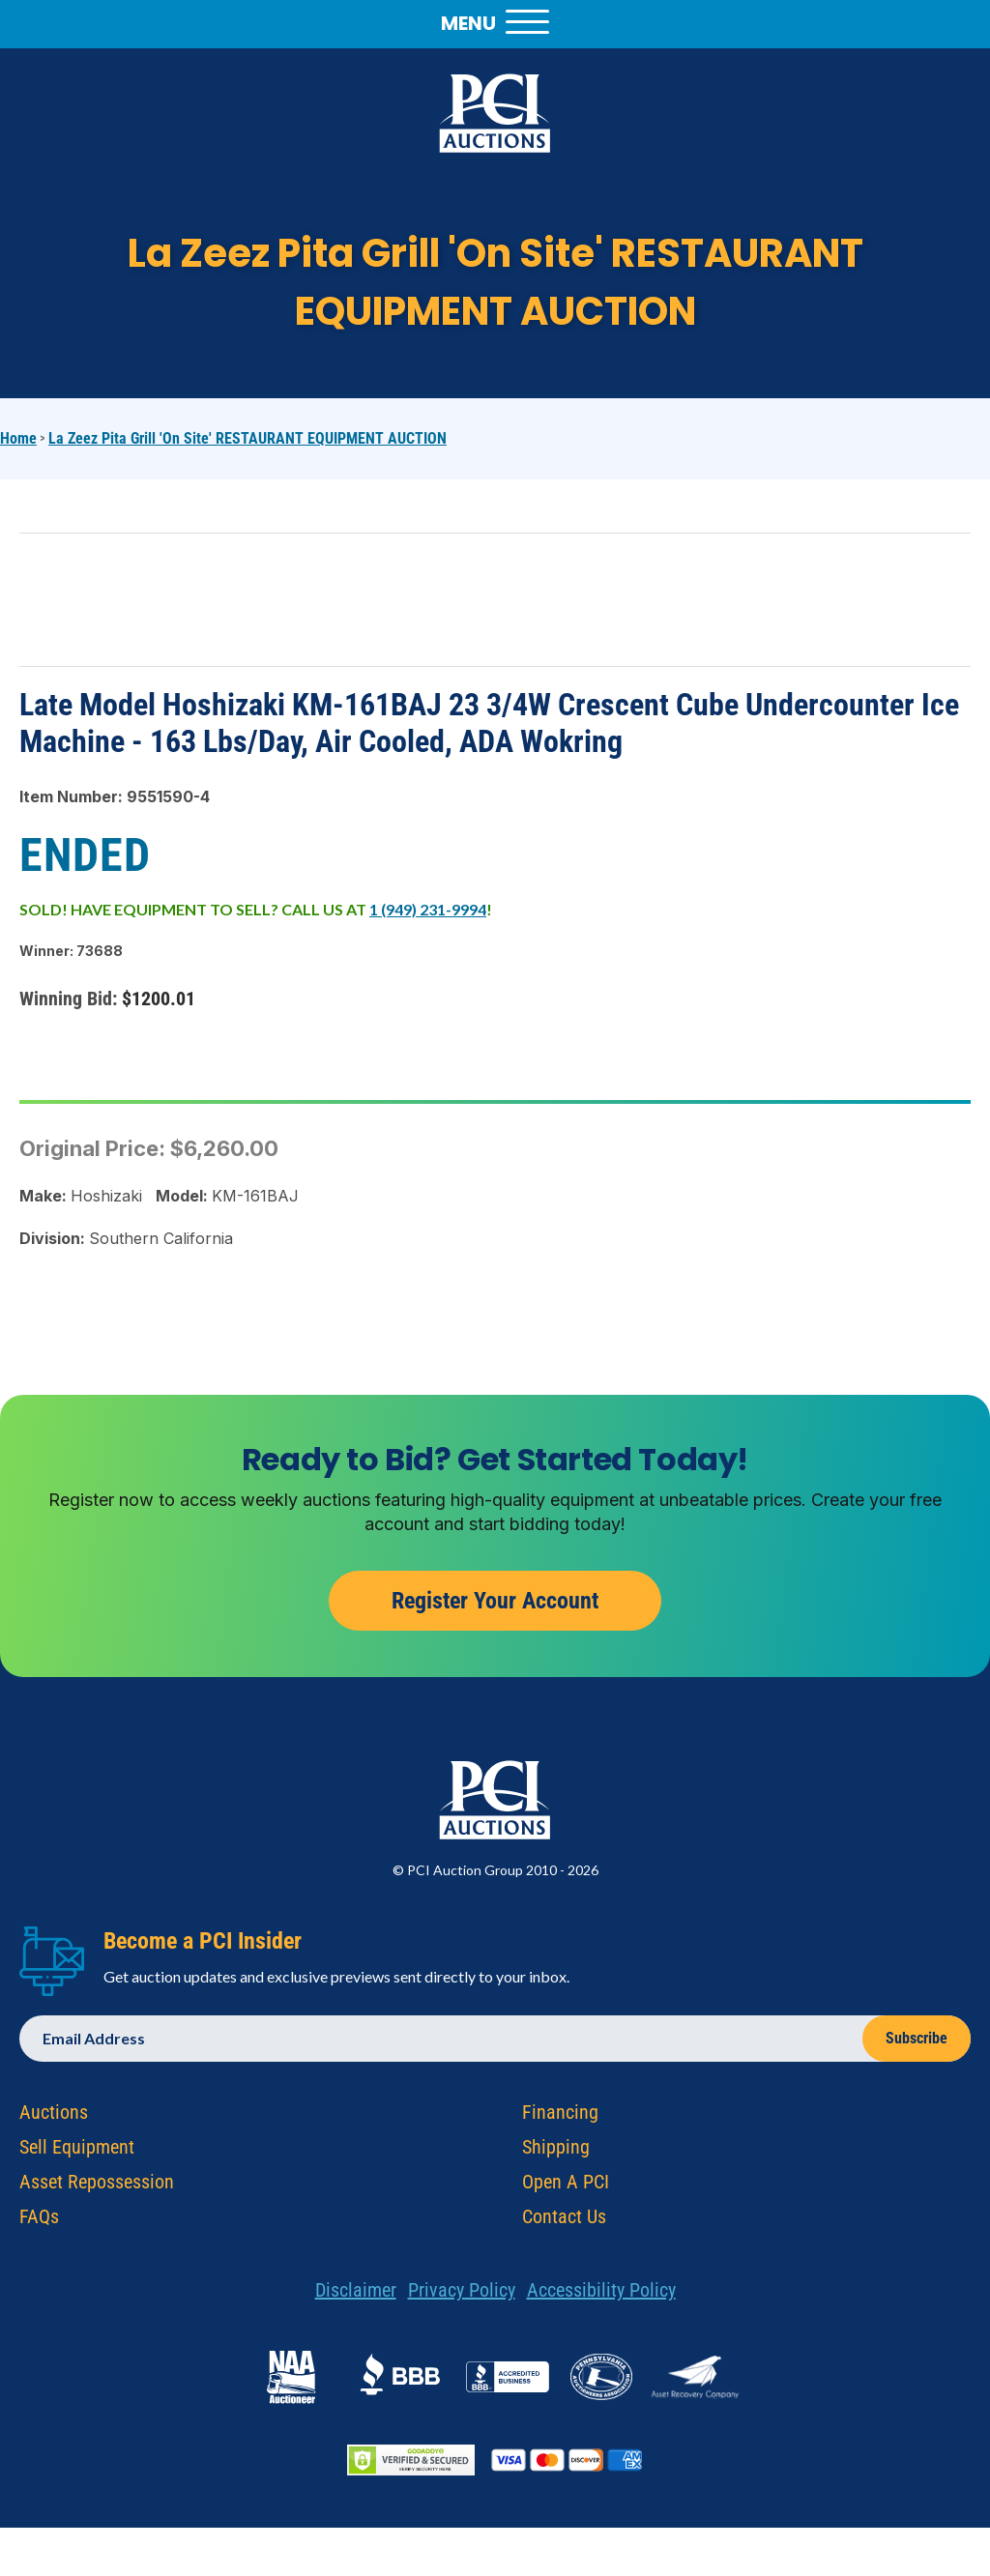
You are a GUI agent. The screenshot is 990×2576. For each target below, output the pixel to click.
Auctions (53, 2117)
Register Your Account (495, 1605)
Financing (560, 2117)
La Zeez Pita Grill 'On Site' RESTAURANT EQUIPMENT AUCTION (247, 438)
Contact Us (564, 2222)
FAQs (39, 2222)
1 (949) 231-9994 (427, 909)
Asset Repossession (96, 2187)
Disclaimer (355, 2295)
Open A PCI (565, 2187)
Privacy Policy (461, 2295)
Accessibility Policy (601, 2295)
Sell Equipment (76, 2152)
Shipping (556, 2152)
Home (18, 438)
